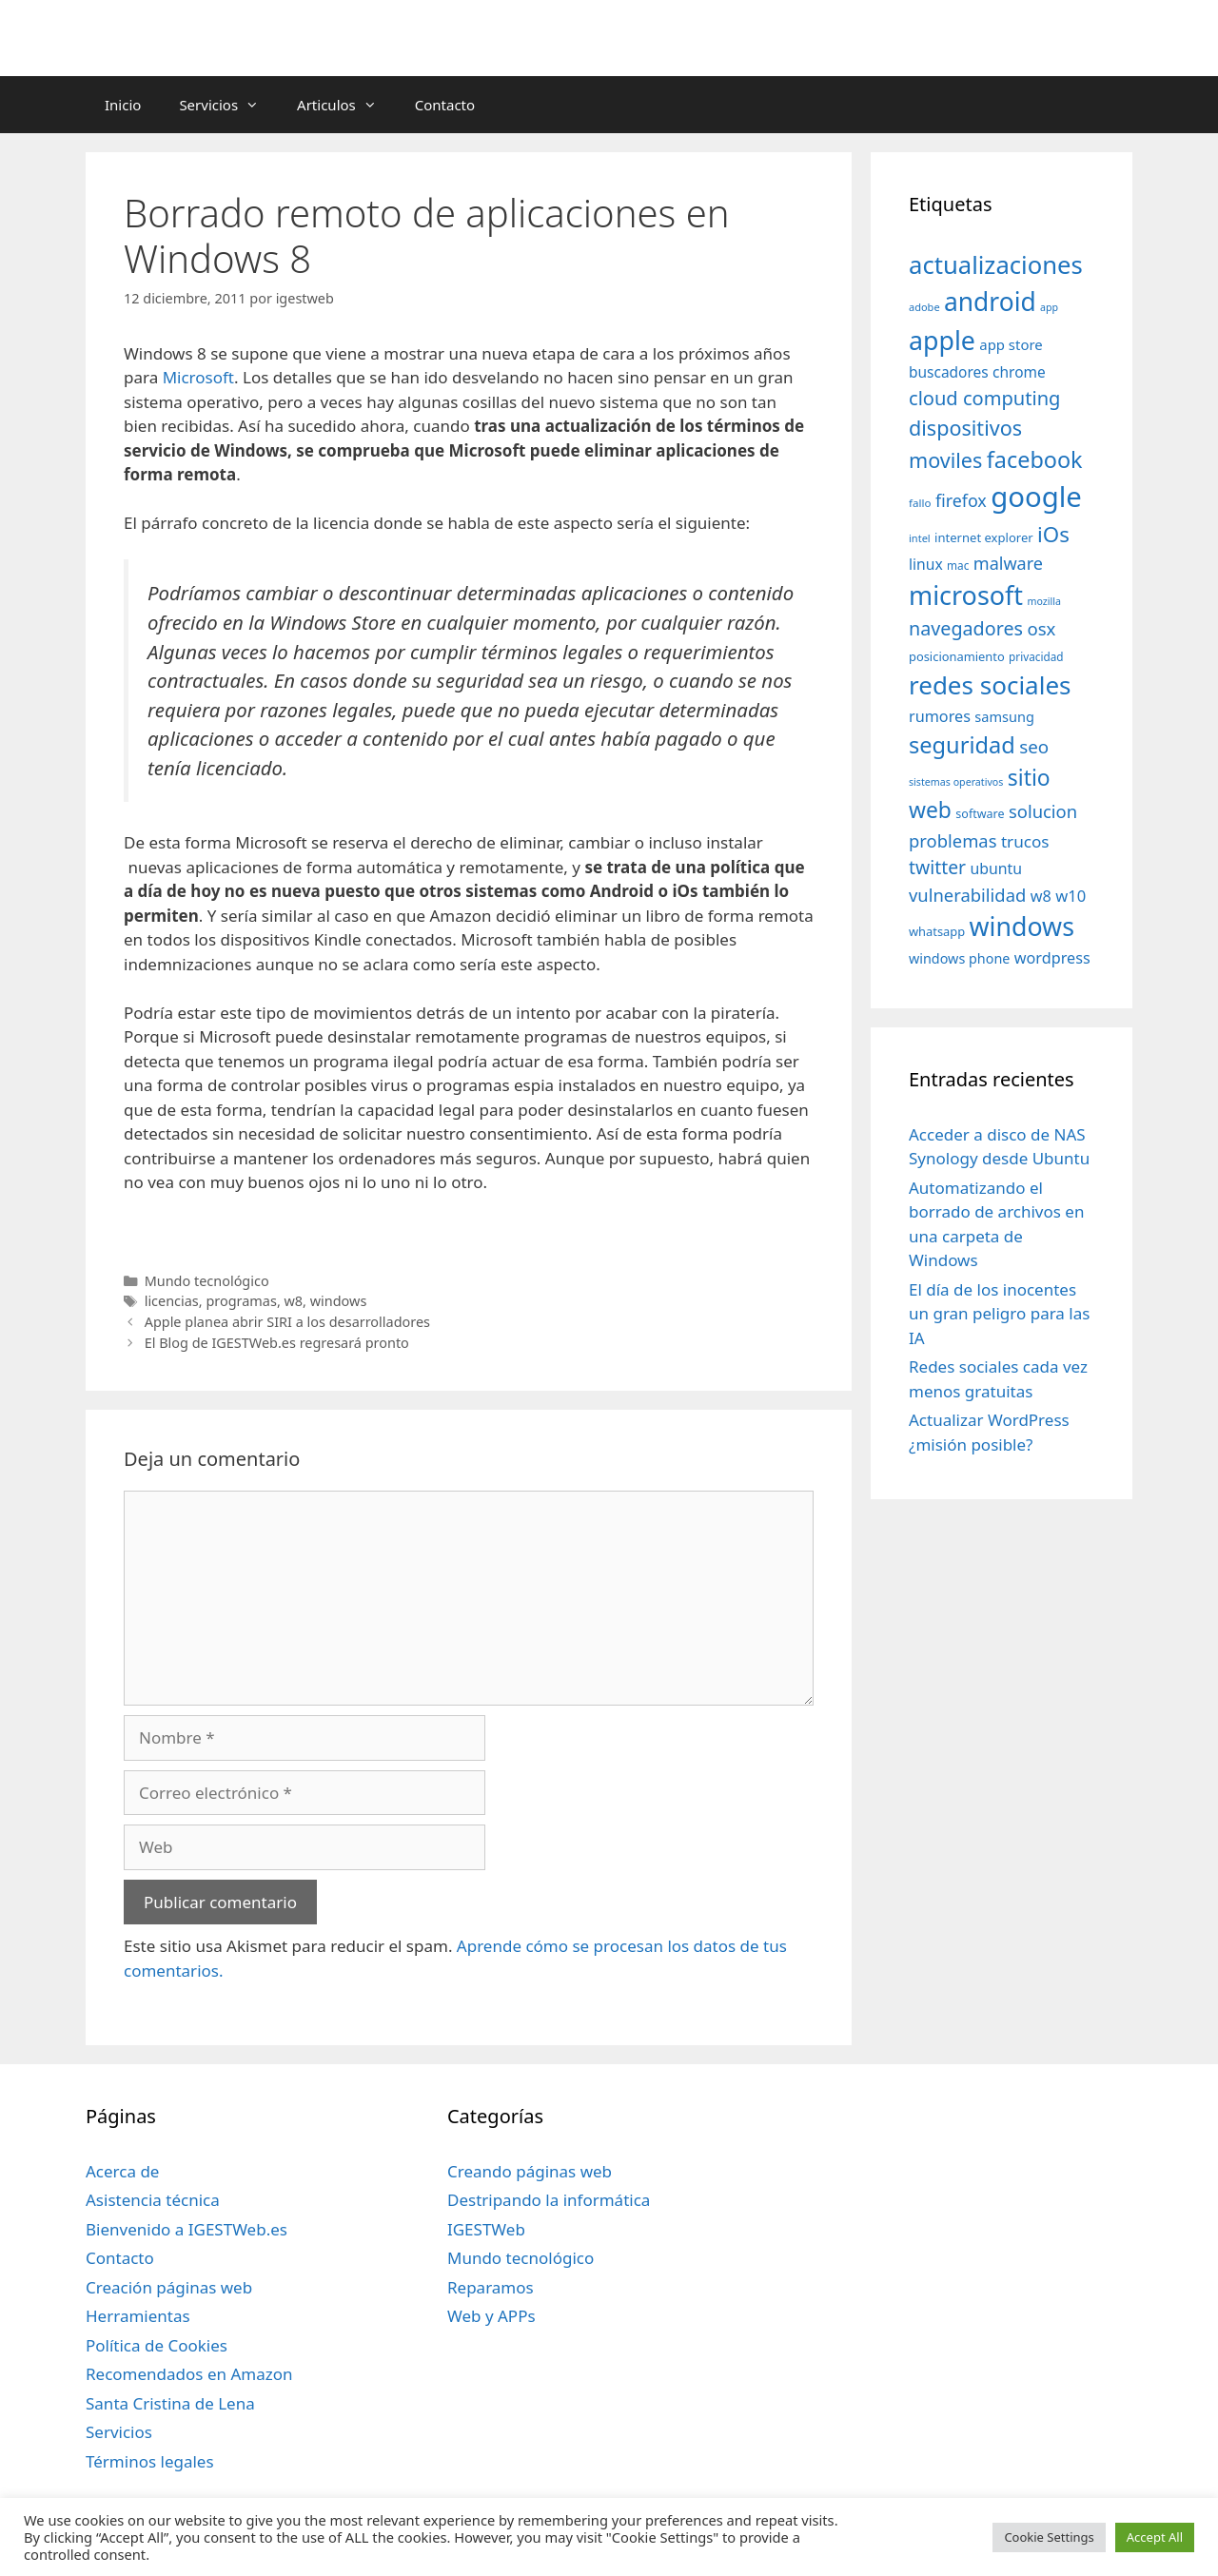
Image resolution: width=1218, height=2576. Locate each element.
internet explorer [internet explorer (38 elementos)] (983, 537)
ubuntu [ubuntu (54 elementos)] (996, 868)
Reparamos (490, 2287)
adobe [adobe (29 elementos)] (924, 307)
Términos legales (150, 2461)
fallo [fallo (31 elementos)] (920, 503)
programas (241, 1301)
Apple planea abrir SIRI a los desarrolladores (287, 1322)
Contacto (445, 104)
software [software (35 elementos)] (979, 814)
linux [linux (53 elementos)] (926, 564)
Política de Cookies (156, 2345)
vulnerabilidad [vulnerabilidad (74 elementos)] (967, 895)
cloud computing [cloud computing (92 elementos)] (984, 398)
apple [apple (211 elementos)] (942, 340)
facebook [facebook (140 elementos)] (1035, 459)
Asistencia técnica (153, 2200)
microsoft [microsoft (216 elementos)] (966, 595)
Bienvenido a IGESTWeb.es (186, 2229)
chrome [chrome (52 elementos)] (1019, 371)
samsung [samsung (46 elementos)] (1004, 716)
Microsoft (198, 377)
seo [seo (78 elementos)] (1034, 746)
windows (338, 1301)
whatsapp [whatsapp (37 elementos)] (937, 931)
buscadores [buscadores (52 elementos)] (949, 371)
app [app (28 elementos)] (1049, 307)
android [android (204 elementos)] (990, 301)
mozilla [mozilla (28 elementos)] (1045, 601)
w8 (294, 1301)
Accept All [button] (1155, 2537)
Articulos (346, 104)
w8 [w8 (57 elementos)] (1041, 896)
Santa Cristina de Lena (170, 2403)
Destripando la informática (548, 2200)
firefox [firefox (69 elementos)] (961, 500)
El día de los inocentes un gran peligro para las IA (999, 1313)
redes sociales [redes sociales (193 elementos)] (990, 685)
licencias (172, 1301)
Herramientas (138, 2316)
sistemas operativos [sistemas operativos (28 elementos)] (956, 782)
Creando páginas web (529, 2171)
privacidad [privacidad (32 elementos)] (1036, 656)
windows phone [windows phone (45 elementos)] (959, 958)
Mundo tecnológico (207, 1281)
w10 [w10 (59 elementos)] (1070, 896)
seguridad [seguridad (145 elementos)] (962, 745)
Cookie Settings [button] (1048, 2537)
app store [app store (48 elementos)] (1010, 344)
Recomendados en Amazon (189, 2374)
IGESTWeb (486, 2229)
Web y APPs (491, 2316)
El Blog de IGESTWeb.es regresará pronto (277, 1343)
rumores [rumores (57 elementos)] (940, 716)
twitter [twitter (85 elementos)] (937, 867)
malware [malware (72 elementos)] (1008, 563)
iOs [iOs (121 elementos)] (1053, 534)
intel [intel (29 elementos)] (920, 538)
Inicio (123, 104)
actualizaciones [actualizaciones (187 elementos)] (996, 265)
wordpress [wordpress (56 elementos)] (1052, 957)
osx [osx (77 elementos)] (1041, 628)
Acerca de (122, 2171)
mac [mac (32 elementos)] (958, 565)
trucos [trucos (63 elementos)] (1025, 841)
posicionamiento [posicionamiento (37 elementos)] (957, 656)
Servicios (228, 104)
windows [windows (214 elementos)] (1022, 926)
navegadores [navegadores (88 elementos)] (966, 628)
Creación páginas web (169, 2287)
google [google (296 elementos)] (1036, 497)
